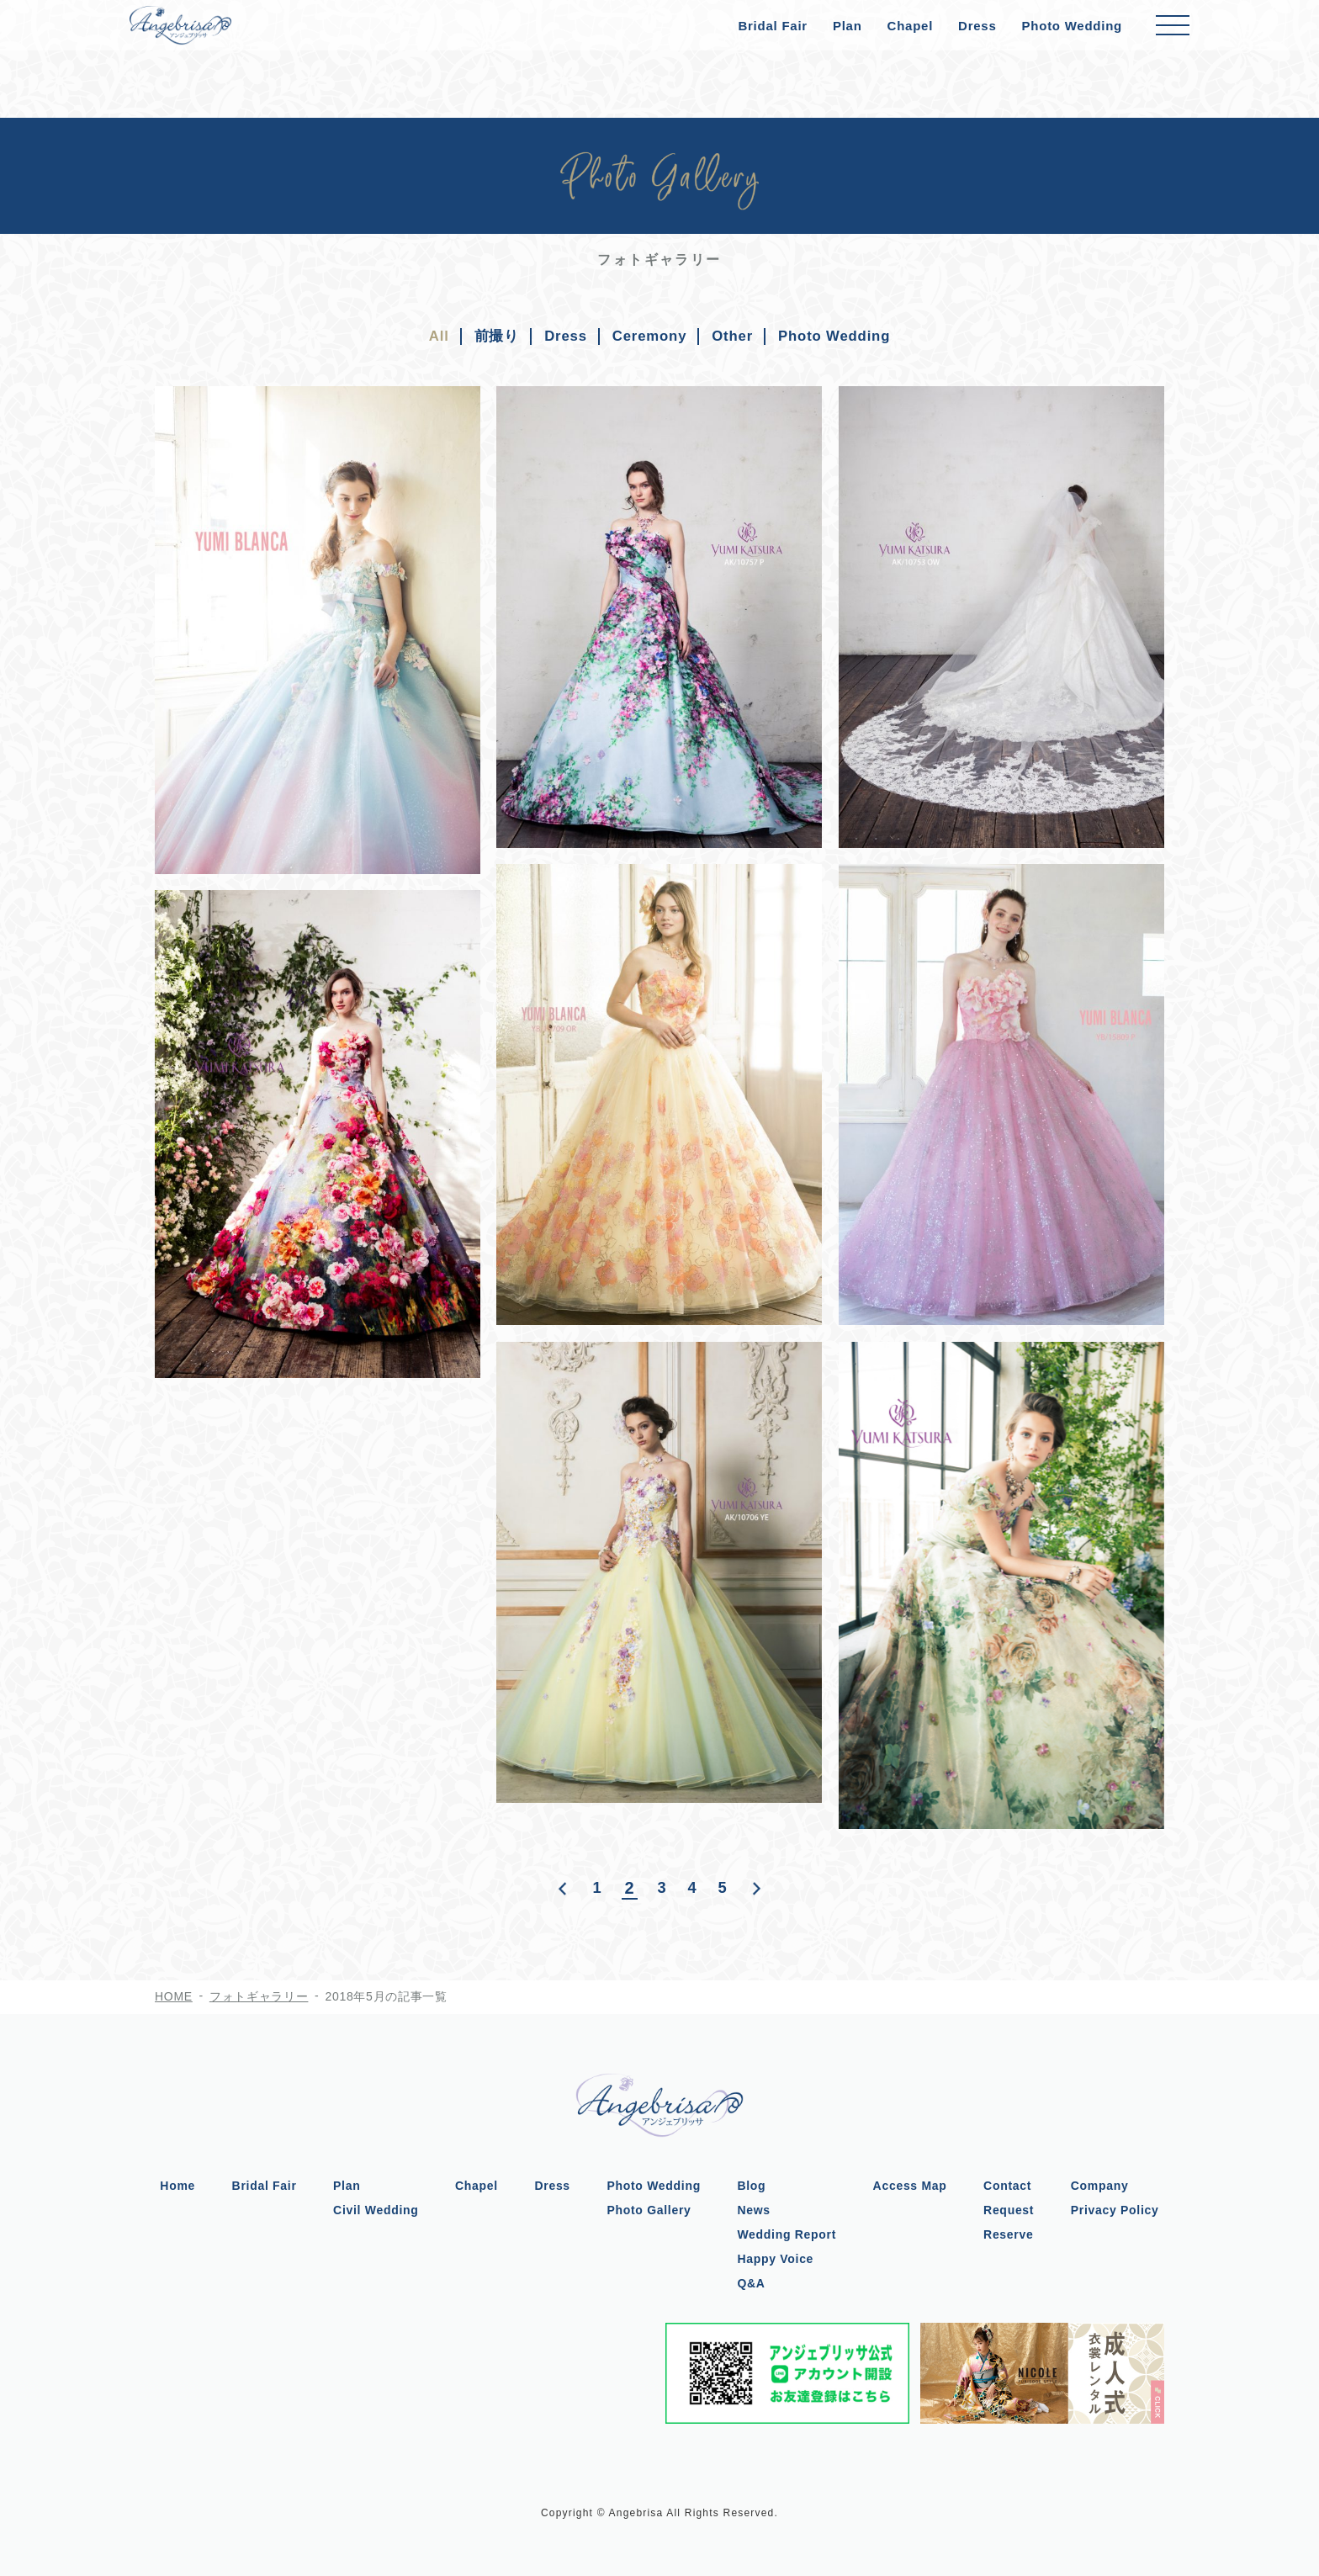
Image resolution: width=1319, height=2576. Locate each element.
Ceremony (647, 335)
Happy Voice (777, 2258)
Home (172, 2185)
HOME (174, 1996)
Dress (977, 26)
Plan (847, 26)
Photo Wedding (1072, 26)
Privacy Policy (1120, 2209)
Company (1105, 2185)
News (755, 2209)
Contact (1012, 2185)
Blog (753, 2185)
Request (1013, 2209)
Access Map (913, 2185)
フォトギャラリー (259, 1996)
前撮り (487, 335)
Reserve (1012, 2233)
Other (734, 335)
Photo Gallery (649, 2209)
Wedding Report (789, 2233)
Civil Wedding (373, 2209)
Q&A (753, 2282)
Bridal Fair (772, 26)
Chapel (910, 26)
